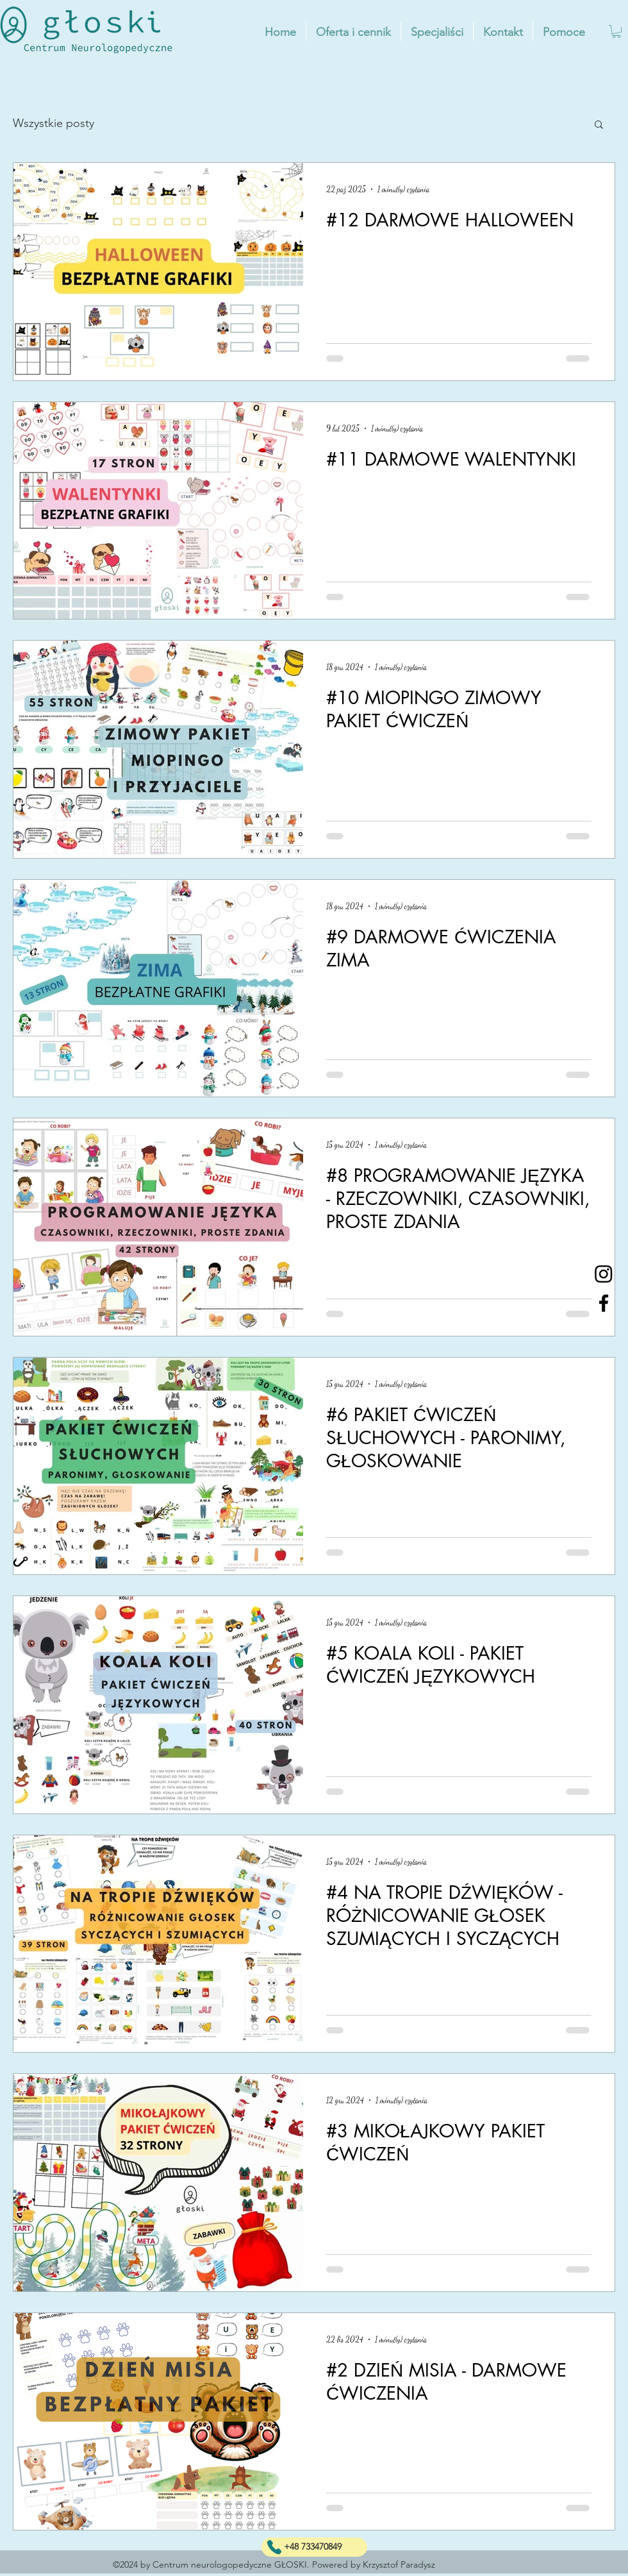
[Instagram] (603, 1273)
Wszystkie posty (53, 123)
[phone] (274, 2547)
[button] (616, 31)
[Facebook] (603, 1303)
